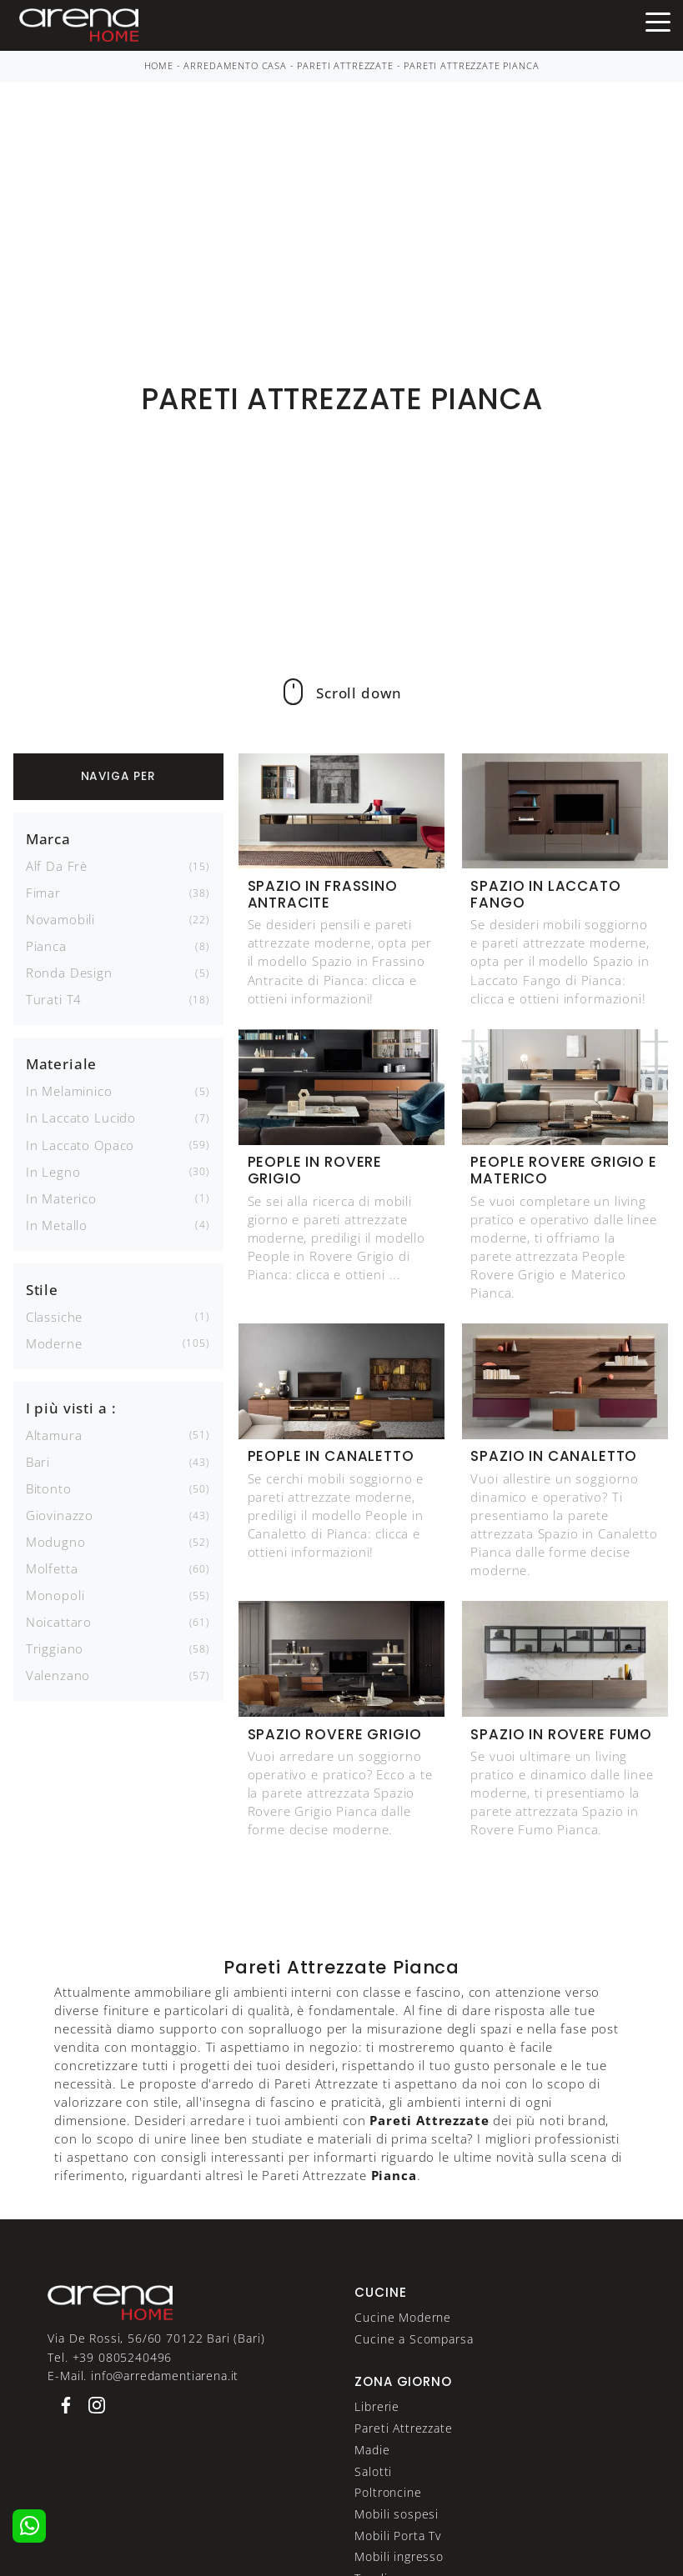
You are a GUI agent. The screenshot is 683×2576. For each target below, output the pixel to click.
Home (158, 66)
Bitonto (49, 1488)
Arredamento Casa (234, 66)
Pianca (46, 946)
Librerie (376, 2406)
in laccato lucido (81, 1117)
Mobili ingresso (399, 2556)
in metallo (57, 1225)
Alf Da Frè (57, 866)
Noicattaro (59, 1621)
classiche (54, 1316)
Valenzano (58, 1675)
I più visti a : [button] (71, 1408)
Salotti (373, 2471)
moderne (54, 1343)
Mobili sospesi (396, 2514)
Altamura (54, 1435)
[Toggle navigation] (657, 21)
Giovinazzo (59, 1515)
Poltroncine (387, 2492)
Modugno (56, 1541)
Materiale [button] (62, 1063)
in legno (53, 1171)
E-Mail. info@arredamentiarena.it (143, 2375)
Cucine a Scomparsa (413, 2339)
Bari (38, 1461)
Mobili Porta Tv (397, 2535)
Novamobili (60, 919)
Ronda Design (69, 972)
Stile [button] (42, 1289)
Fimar (43, 892)
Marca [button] (48, 838)
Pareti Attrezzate (345, 66)
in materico (61, 1198)
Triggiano (55, 1648)
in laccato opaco (80, 1145)
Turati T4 (54, 999)
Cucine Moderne (402, 2317)
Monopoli (55, 1595)
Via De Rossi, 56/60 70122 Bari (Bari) (156, 2338)
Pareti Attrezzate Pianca (471, 66)
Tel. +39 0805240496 (110, 2357)
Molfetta (52, 1568)
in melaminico (69, 1091)
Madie (371, 2450)
